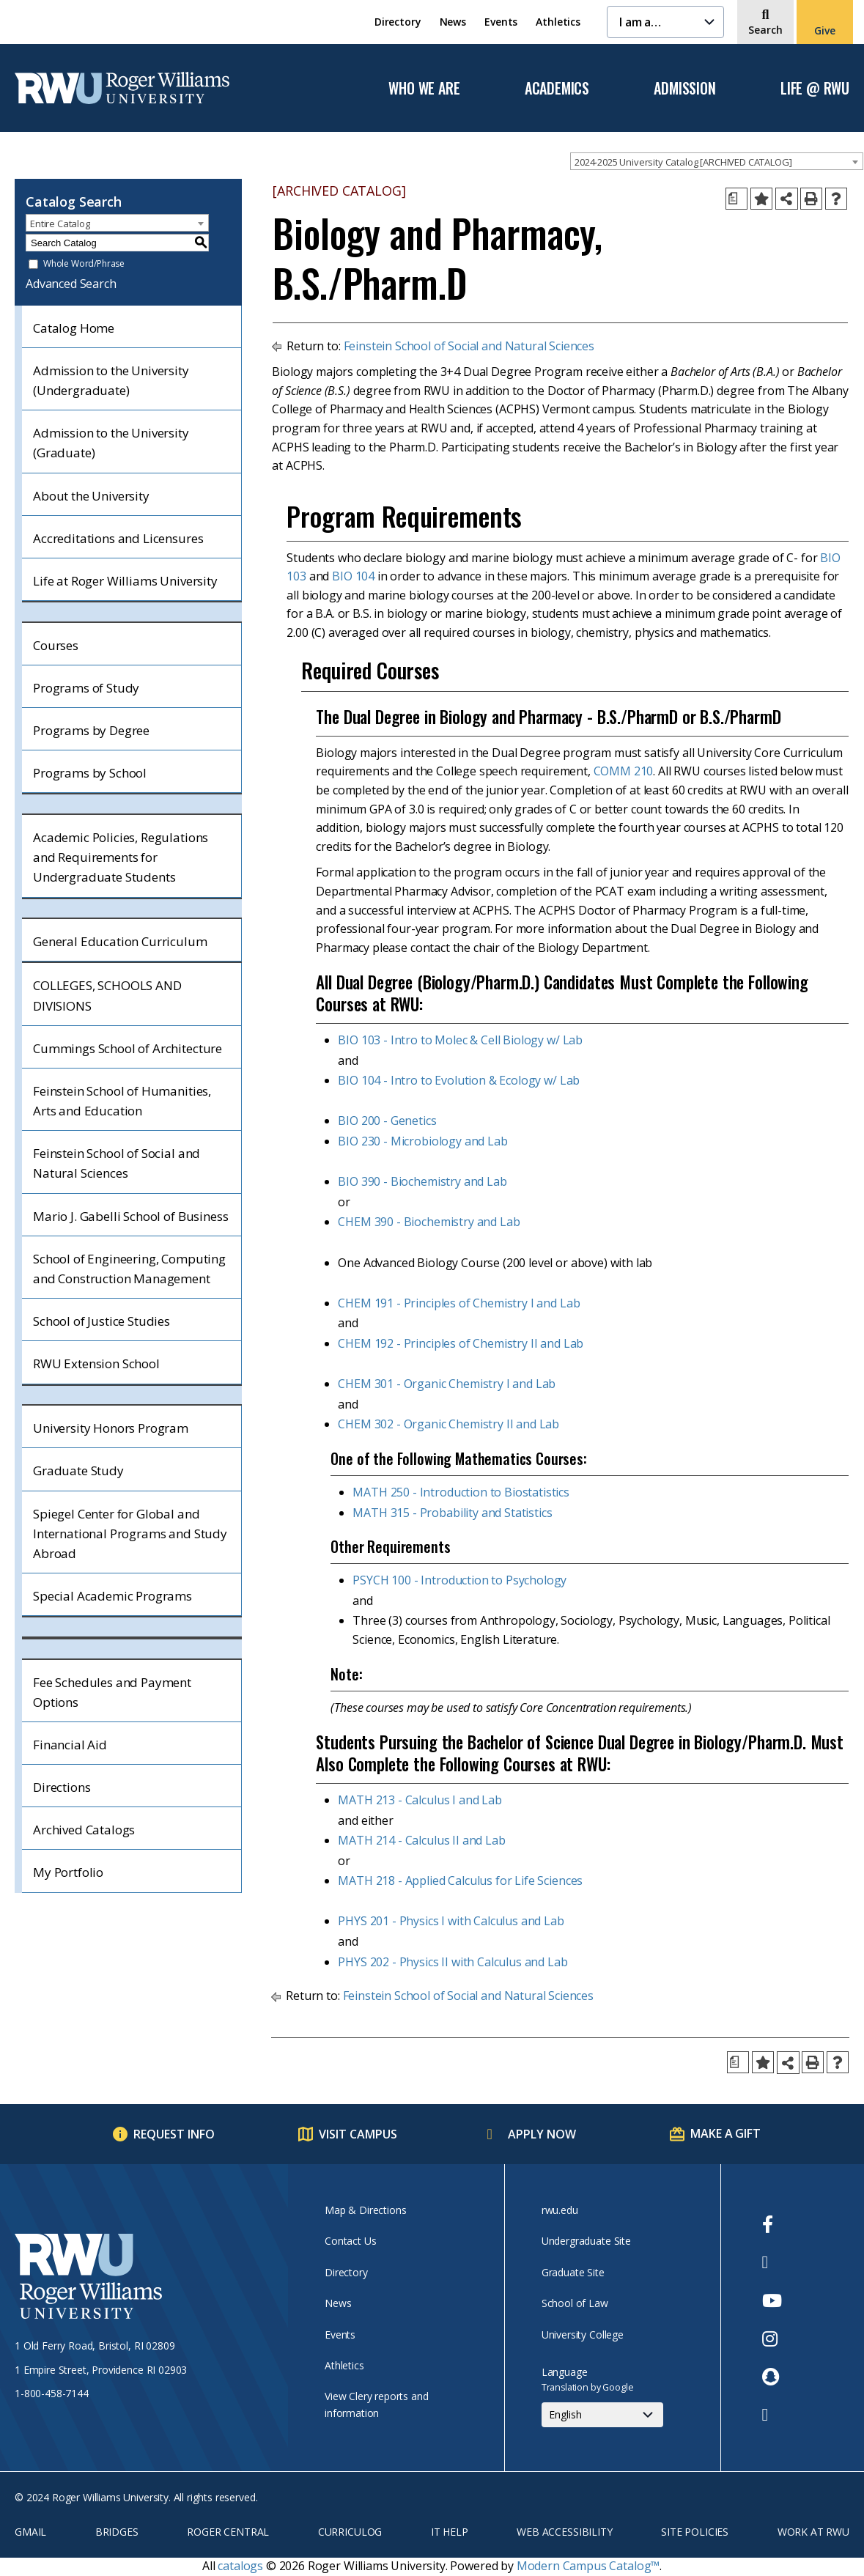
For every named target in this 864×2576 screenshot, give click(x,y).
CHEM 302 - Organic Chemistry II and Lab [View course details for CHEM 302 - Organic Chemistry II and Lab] (448, 1424)
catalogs (240, 2566)
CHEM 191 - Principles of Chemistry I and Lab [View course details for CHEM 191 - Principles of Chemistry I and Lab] (459, 1303)
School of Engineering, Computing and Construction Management (129, 1268)
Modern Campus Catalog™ (588, 2566)
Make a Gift (725, 2133)
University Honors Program (110, 1428)
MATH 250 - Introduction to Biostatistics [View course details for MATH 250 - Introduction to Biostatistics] (460, 1492)
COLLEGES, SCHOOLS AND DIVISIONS (107, 995)
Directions (61, 1787)
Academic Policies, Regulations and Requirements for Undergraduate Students (120, 857)
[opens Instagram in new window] (772, 2338)
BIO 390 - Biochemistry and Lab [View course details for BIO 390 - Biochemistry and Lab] (422, 1181)
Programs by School (90, 772)
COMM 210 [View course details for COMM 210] (624, 771)
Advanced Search (71, 284)
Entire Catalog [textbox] (60, 223)
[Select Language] (602, 2414)
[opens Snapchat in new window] (772, 2376)
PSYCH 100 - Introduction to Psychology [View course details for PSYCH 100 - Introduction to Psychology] (459, 1580)
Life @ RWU (814, 88)
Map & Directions (365, 2210)
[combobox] (716, 161)
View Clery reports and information (376, 2404)
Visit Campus (358, 2134)
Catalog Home (73, 328)
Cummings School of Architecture (127, 1048)
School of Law (575, 2303)
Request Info (174, 2134)
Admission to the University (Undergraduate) (111, 380)
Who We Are (423, 88)
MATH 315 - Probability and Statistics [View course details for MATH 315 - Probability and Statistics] (452, 1513)
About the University (91, 495)
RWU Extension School (96, 1363)
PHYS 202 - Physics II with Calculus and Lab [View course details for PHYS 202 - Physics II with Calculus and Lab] (452, 1962)
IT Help (449, 2532)
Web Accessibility (564, 2532)
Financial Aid (70, 1744)
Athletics (558, 22)
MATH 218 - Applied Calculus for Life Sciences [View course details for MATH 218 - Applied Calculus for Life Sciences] (460, 1880)
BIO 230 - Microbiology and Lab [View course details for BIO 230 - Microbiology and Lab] (422, 1141)
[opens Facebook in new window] (772, 2224)
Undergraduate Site (586, 2241)
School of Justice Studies (101, 1321)
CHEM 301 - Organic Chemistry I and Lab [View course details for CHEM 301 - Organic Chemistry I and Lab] (446, 1384)
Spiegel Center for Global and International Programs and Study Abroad (130, 1533)
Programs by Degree (91, 730)
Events (500, 22)
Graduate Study (78, 1470)
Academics (557, 88)
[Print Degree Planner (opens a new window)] (736, 199)
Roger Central (228, 2532)
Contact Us (350, 2241)
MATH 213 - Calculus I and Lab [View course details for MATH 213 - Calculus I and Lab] (419, 1800)
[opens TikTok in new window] (772, 2415)
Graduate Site (573, 2272)
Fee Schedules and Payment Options (112, 1692)
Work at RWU (813, 2532)
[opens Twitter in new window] (772, 2262)
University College (583, 2334)
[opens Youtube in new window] (772, 2300)
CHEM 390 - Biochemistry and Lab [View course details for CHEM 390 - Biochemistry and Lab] (429, 1222)
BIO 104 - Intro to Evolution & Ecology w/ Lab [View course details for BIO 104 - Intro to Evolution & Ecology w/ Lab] (459, 1080)
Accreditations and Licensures (118, 538)
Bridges (117, 2532)
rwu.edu (560, 2210)
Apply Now (542, 2134)
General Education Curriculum (120, 941)
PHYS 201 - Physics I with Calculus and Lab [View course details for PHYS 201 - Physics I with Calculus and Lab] (451, 1921)
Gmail (30, 2532)
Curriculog (350, 2532)
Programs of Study (86, 687)
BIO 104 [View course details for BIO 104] (353, 576)
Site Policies (694, 2532)
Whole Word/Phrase (84, 264)
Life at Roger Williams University (125, 580)
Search (765, 30)
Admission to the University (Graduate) (111, 442)
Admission (684, 88)
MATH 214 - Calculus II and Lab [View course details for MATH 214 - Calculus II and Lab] (421, 1840)
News (453, 22)
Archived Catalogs (84, 1829)
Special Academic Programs (112, 1595)
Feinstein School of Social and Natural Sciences (116, 1163)
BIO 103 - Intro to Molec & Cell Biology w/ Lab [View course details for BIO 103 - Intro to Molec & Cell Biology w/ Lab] (460, 1040)
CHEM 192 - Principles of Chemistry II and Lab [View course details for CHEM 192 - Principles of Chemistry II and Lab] (460, 1343)
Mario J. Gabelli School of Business (130, 1216)
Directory (397, 22)
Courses (55, 645)
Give (824, 30)
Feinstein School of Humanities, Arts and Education (122, 1100)
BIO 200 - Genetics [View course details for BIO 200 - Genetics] (387, 1120)
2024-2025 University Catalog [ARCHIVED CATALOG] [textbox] (683, 162)
